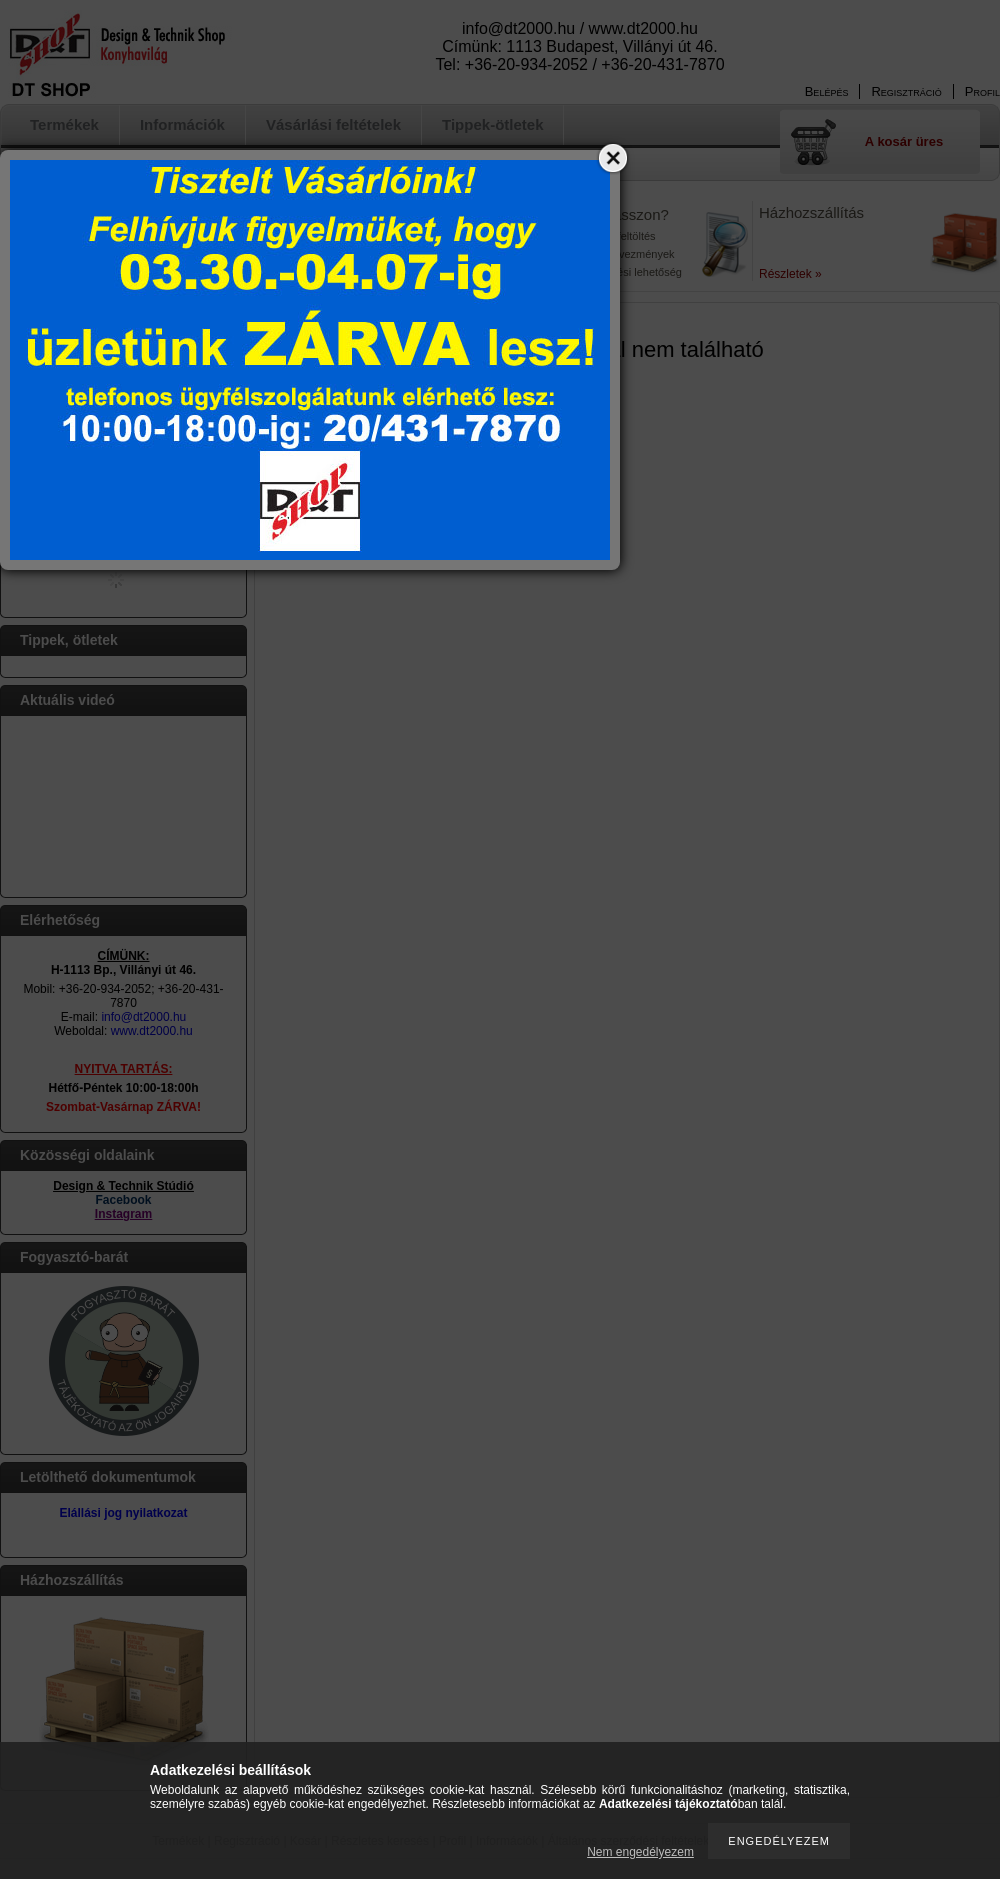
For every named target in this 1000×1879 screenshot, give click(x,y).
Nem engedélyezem (640, 1852)
